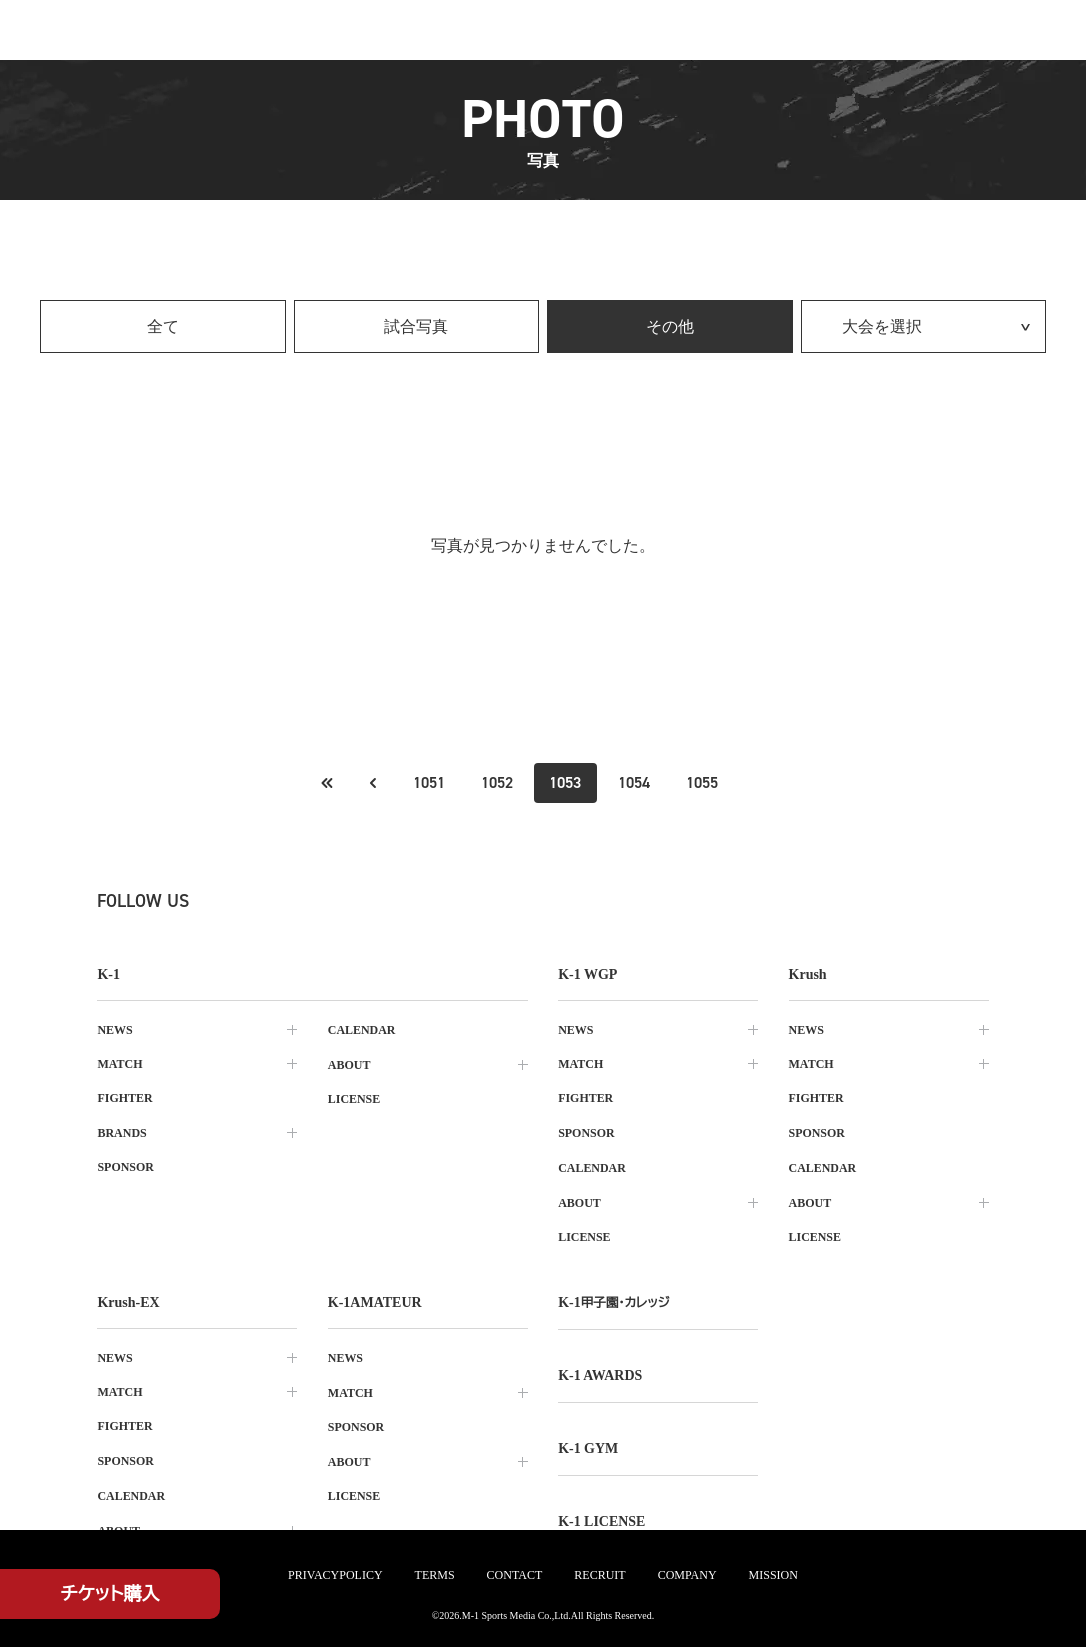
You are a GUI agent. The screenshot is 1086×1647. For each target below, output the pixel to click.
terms (435, 1575)
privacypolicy (335, 1575)
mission (773, 1575)
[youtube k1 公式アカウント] (453, 901)
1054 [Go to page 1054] (634, 782)
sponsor (125, 1166)
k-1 (614, 1298)
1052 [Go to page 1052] (497, 782)
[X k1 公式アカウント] (233, 901)
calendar (362, 1030)
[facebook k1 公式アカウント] (321, 901)
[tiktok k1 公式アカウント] (365, 901)
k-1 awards (600, 1370)
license (354, 1098)
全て (163, 326)
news (114, 1030)
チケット (110, 1594)
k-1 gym (588, 1442)
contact (515, 1575)
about (349, 1064)
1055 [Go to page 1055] (702, 782)
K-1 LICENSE (602, 1514)
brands (121, 1132)
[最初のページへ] (372, 783)
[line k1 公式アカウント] (409, 901)
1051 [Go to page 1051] (429, 782)
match (119, 1064)
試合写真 (416, 326)
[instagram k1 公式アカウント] (277, 901)
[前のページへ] (327, 783)
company (687, 1575)
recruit (599, 1575)
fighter (124, 1098)
